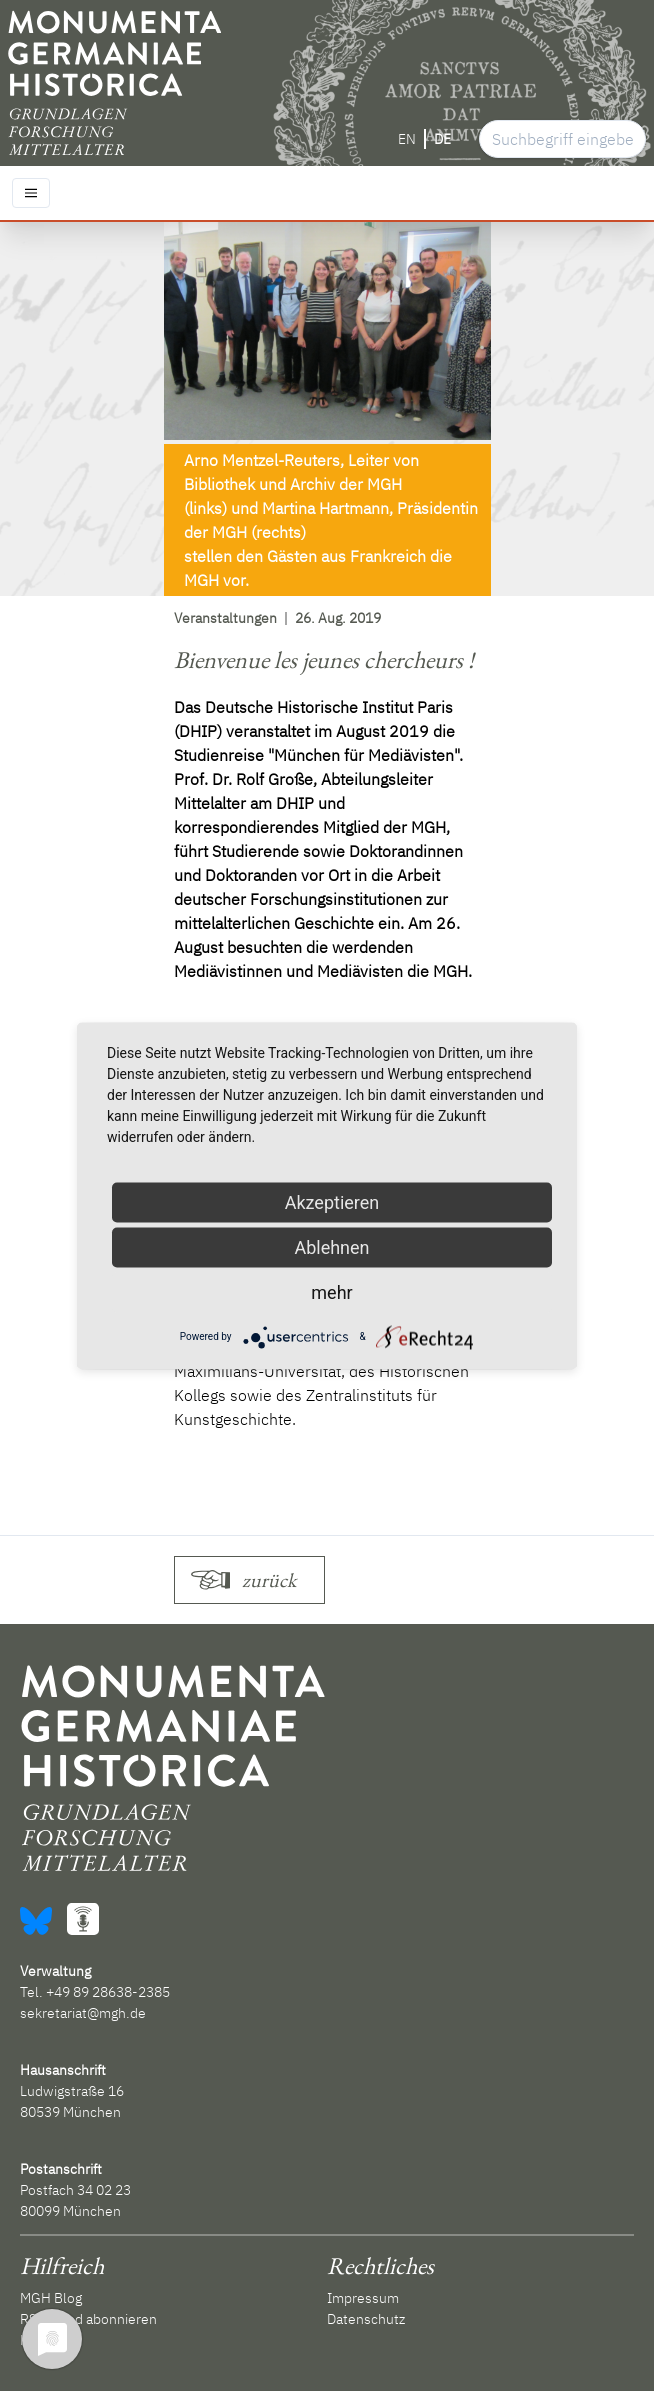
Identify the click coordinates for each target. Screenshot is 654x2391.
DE (442, 139)
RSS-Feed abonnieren (88, 2319)
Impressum (363, 2298)
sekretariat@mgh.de (83, 2013)
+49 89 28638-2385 (108, 1992)
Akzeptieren (332, 1201)
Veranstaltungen (225, 618)
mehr (331, 1291)
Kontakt (44, 2340)
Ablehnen (331, 1246)
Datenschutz (366, 2319)
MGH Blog (51, 2298)
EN (407, 139)
